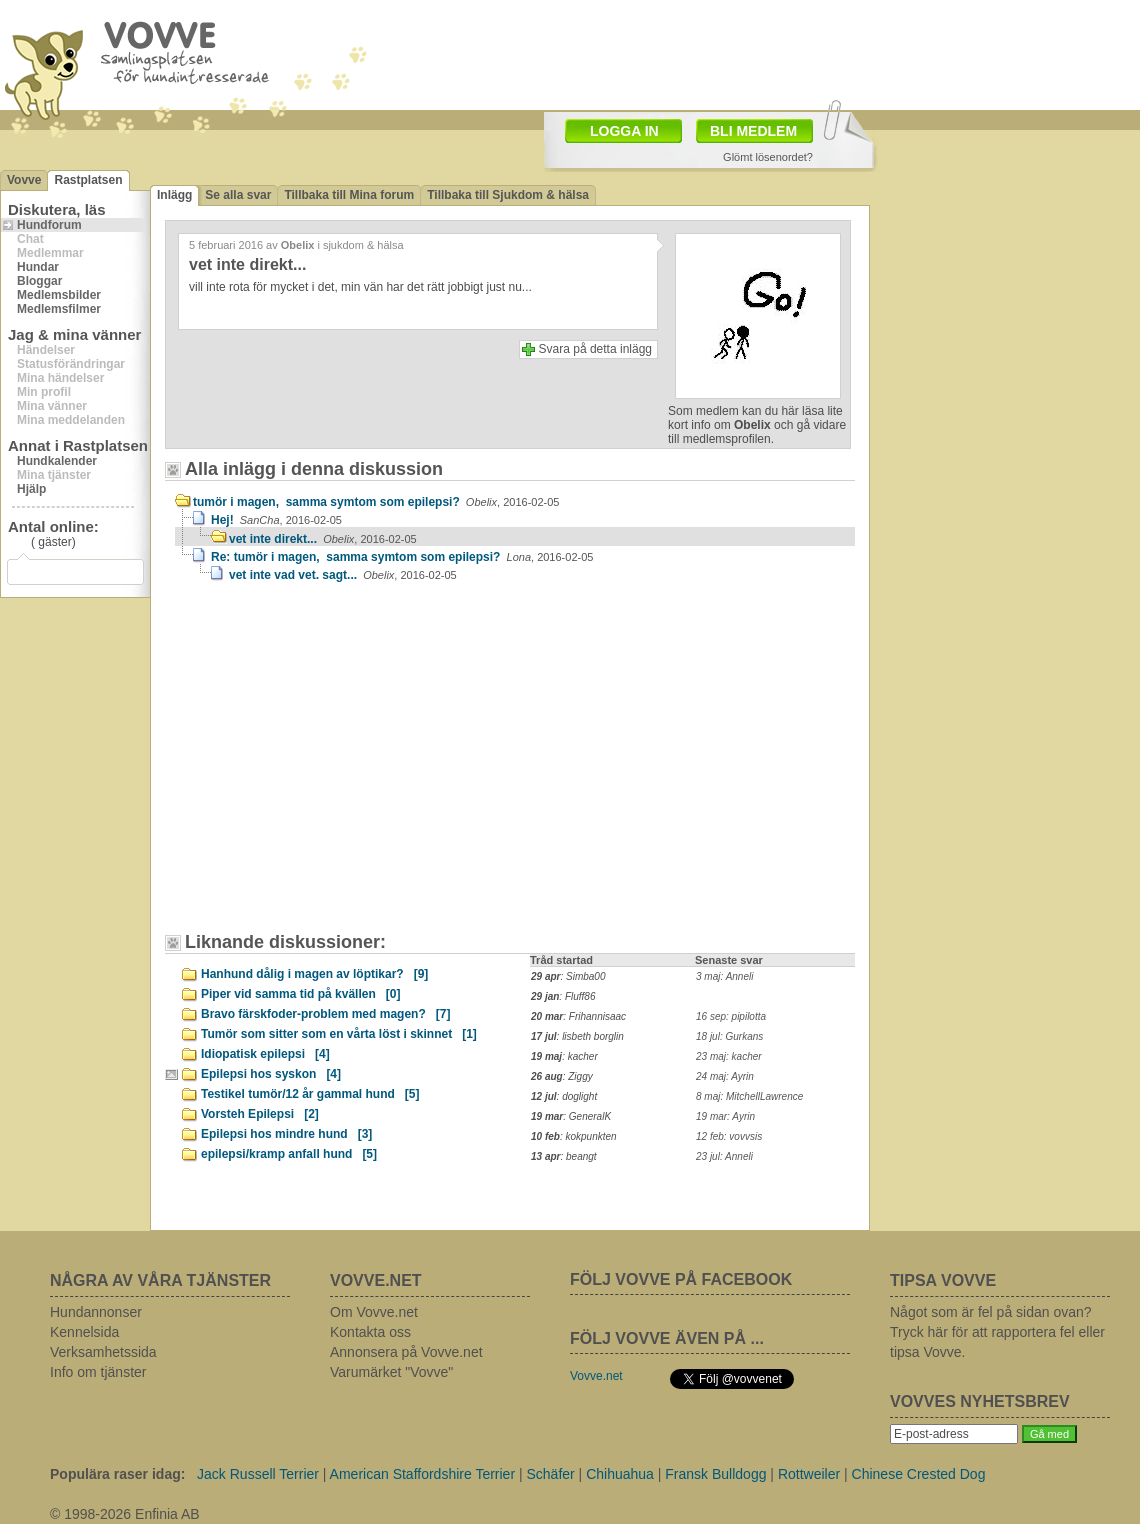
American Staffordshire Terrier (422, 1474)
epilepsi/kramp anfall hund (289, 1154)
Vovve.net (596, 1376)
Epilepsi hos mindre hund (286, 1134)
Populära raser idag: (117, 1474)
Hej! (276, 520)
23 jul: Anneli (724, 1156)
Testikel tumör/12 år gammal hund (310, 1094)
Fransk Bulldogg (715, 1474)
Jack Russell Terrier (258, 1474)
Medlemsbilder (59, 295)
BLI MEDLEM (753, 131)
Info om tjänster (98, 1372)
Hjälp (31, 489)
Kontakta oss (370, 1332)
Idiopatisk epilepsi (265, 1054)
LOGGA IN (624, 131)
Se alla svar (238, 195)
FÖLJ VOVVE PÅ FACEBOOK (681, 1279)
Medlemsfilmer (59, 309)
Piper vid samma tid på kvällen (300, 994)
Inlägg (174, 195)
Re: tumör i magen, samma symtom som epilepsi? (402, 557)
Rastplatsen (88, 180)
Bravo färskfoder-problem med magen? (325, 1014)
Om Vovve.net (374, 1312)
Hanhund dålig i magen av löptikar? (314, 974)
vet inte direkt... (323, 539)
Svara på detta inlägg (595, 349)
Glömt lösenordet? (768, 157)
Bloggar (39, 281)
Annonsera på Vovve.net (406, 1352)
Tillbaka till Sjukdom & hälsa (508, 195)
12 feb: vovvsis (729, 1136)
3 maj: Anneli (724, 976)
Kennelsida (84, 1332)
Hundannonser (96, 1312)
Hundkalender (57, 461)
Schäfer (550, 1474)
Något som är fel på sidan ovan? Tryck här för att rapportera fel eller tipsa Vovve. (997, 1332)
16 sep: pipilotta (731, 1016)
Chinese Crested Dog (919, 1474)
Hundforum (49, 225)
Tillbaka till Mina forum (349, 195)
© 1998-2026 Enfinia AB (125, 1514)
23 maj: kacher (729, 1056)
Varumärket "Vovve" (391, 1372)
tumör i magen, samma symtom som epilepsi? (376, 502)
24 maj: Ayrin (725, 1076)
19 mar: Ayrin (725, 1116)
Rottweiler (809, 1474)
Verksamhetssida (103, 1352)
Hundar (38, 267)
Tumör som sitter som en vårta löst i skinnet (339, 1034)
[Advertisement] (303, 742)
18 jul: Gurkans (729, 1036)
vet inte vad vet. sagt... (343, 575)
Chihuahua (620, 1474)
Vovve (24, 180)
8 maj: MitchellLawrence (749, 1096)
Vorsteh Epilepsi (260, 1114)
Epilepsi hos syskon (271, 1074)
